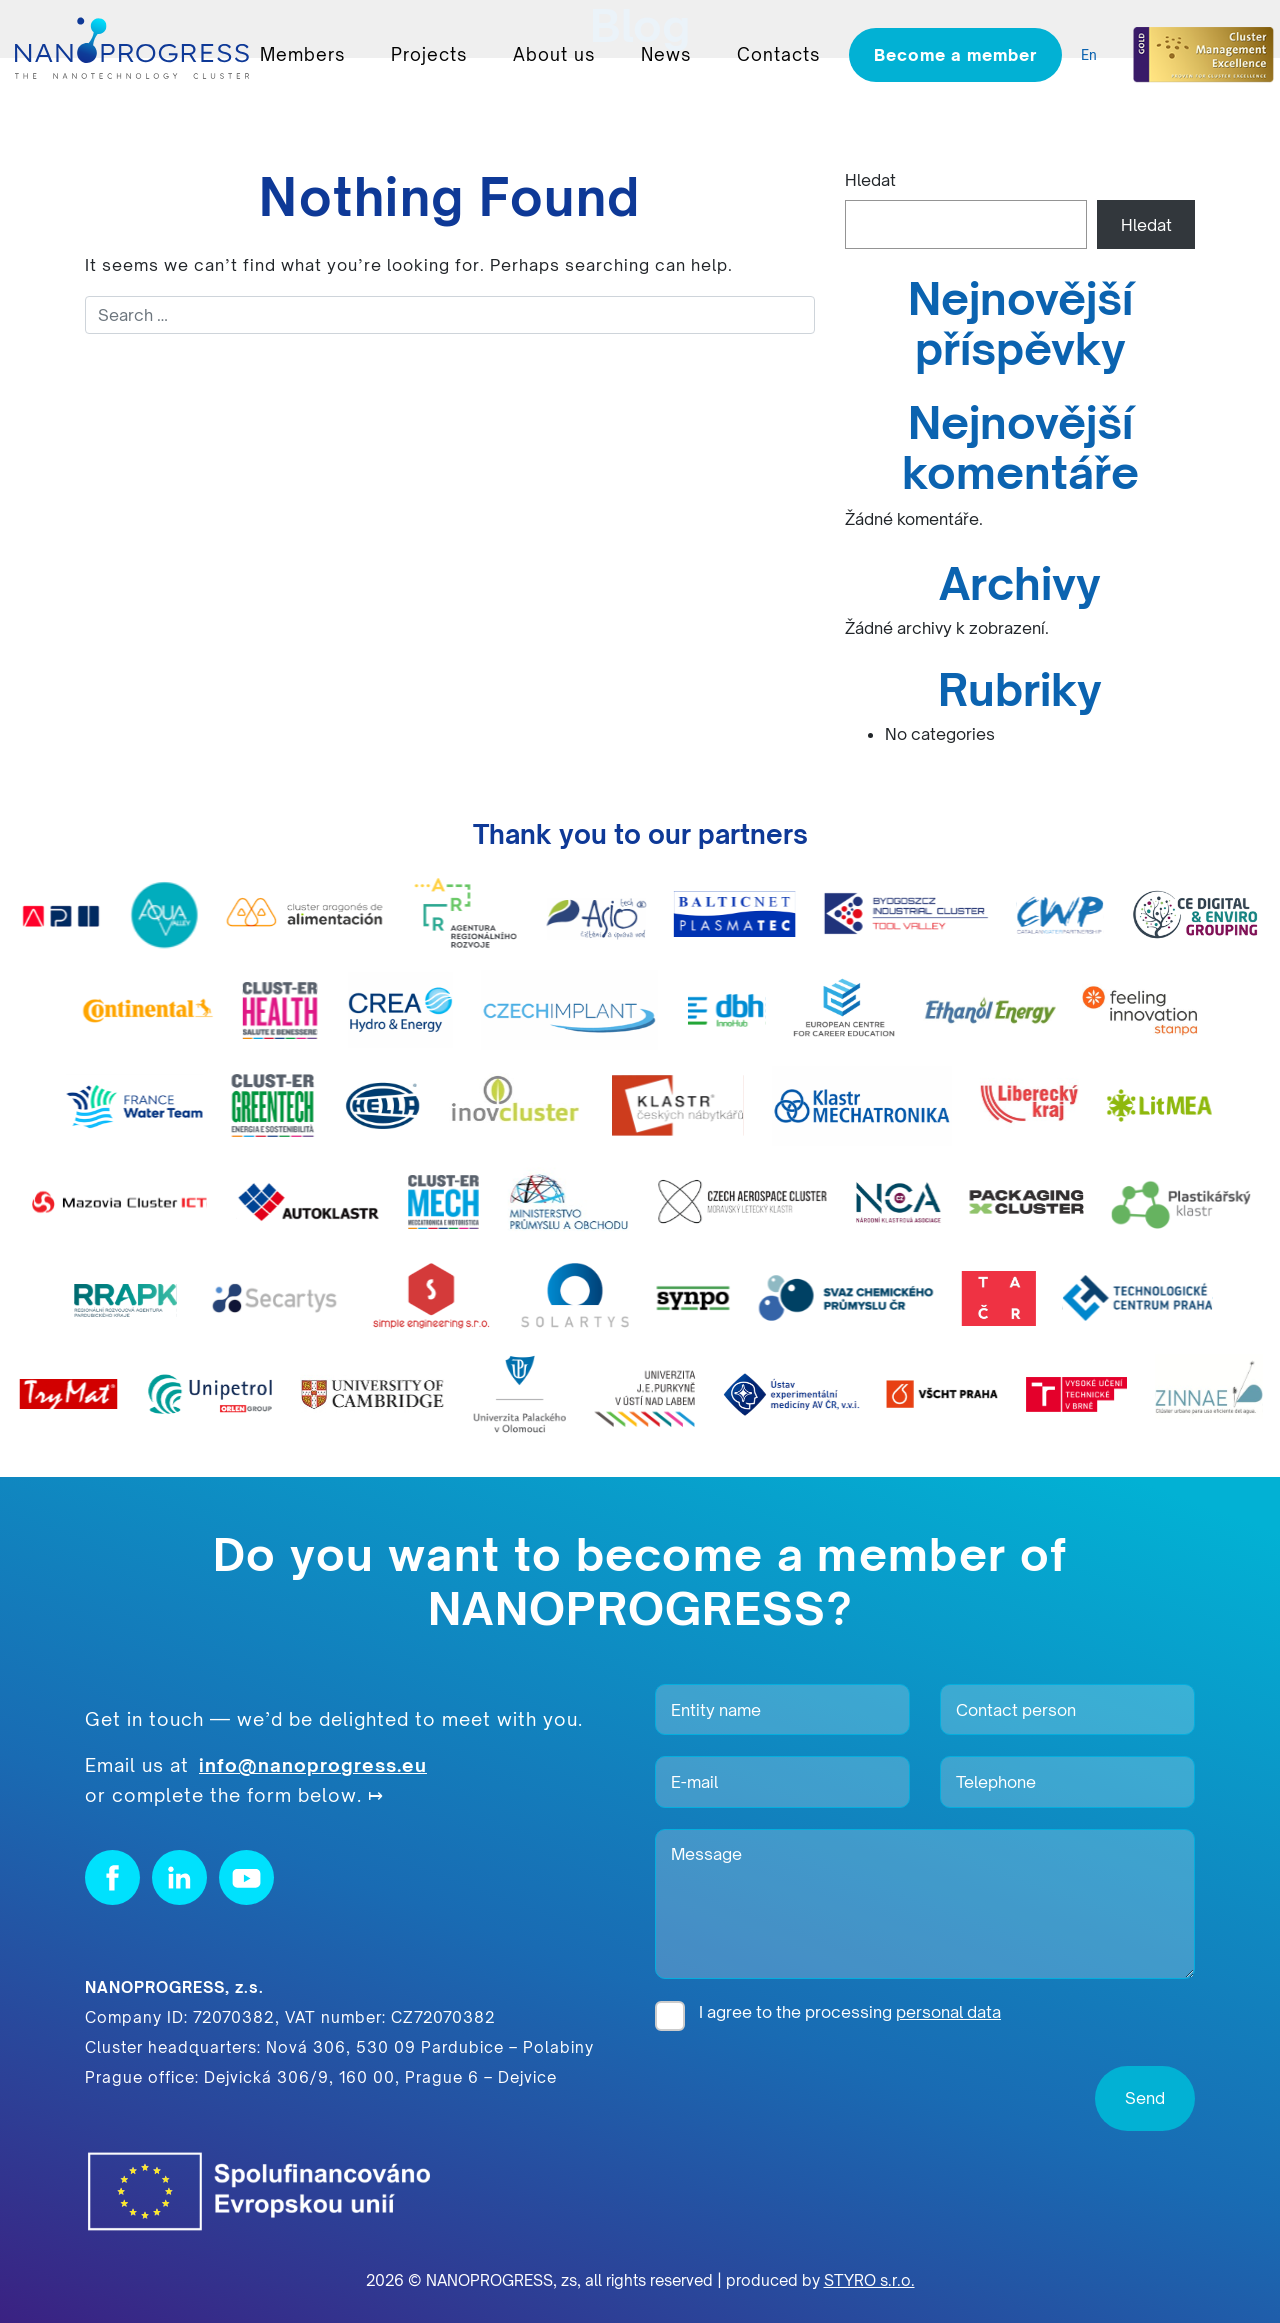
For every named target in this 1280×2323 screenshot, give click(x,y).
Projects (429, 54)
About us (554, 54)
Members (302, 54)
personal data (948, 2012)
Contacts (778, 54)
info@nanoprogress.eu (313, 1765)
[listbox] (1094, 55)
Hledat (870, 180)
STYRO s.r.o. (869, 2280)
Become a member (955, 55)
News (666, 54)
